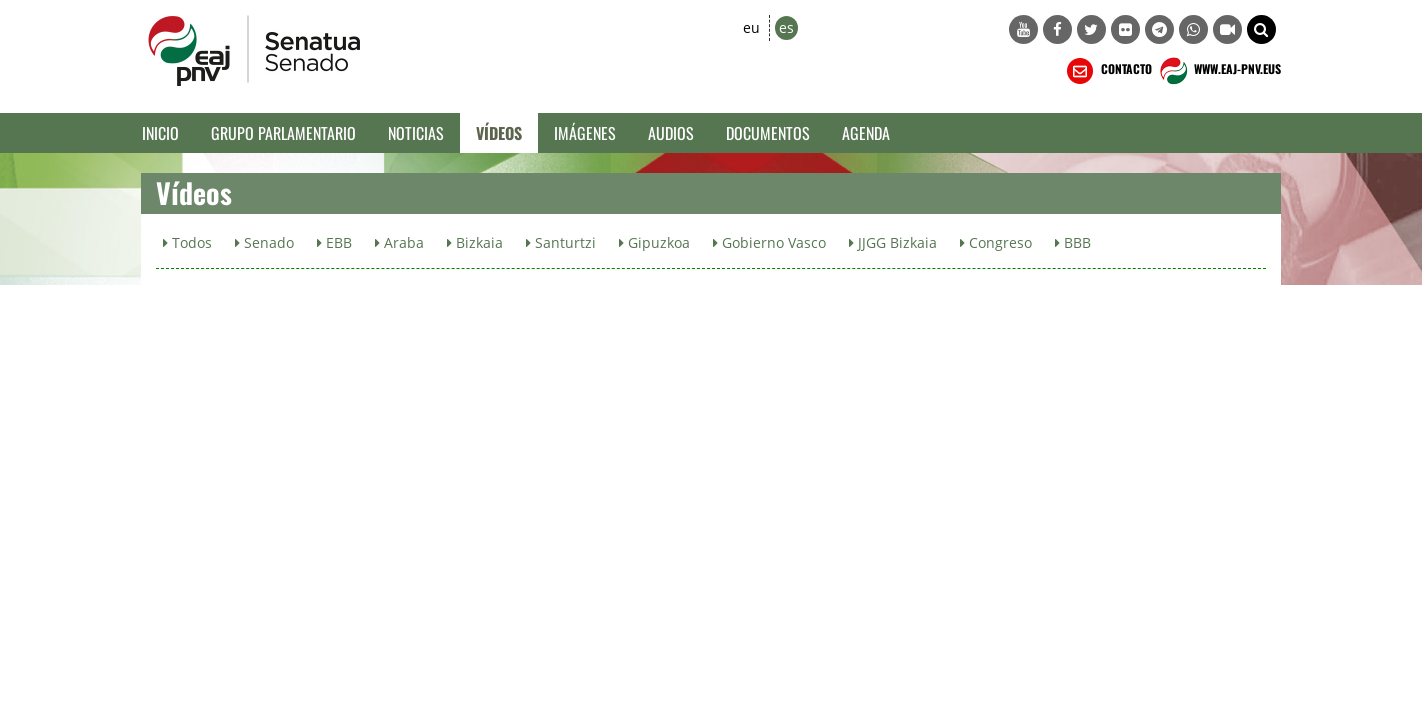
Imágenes (585, 133)
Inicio (160, 133)
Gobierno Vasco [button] (769, 242)
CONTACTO (1107, 71)
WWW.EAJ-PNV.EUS (1218, 71)
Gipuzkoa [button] (654, 242)
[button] (1261, 29)
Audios (671, 133)
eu (751, 27)
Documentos (768, 133)
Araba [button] (399, 242)
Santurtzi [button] (561, 242)
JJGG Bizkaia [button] (893, 242)
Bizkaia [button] (475, 242)
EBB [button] (334, 242)
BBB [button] (1073, 242)
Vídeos (499, 133)
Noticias (416, 133)
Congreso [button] (996, 242)
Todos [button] (187, 242)
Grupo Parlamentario (283, 133)
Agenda (866, 133)
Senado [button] (264, 242)
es (786, 27)
